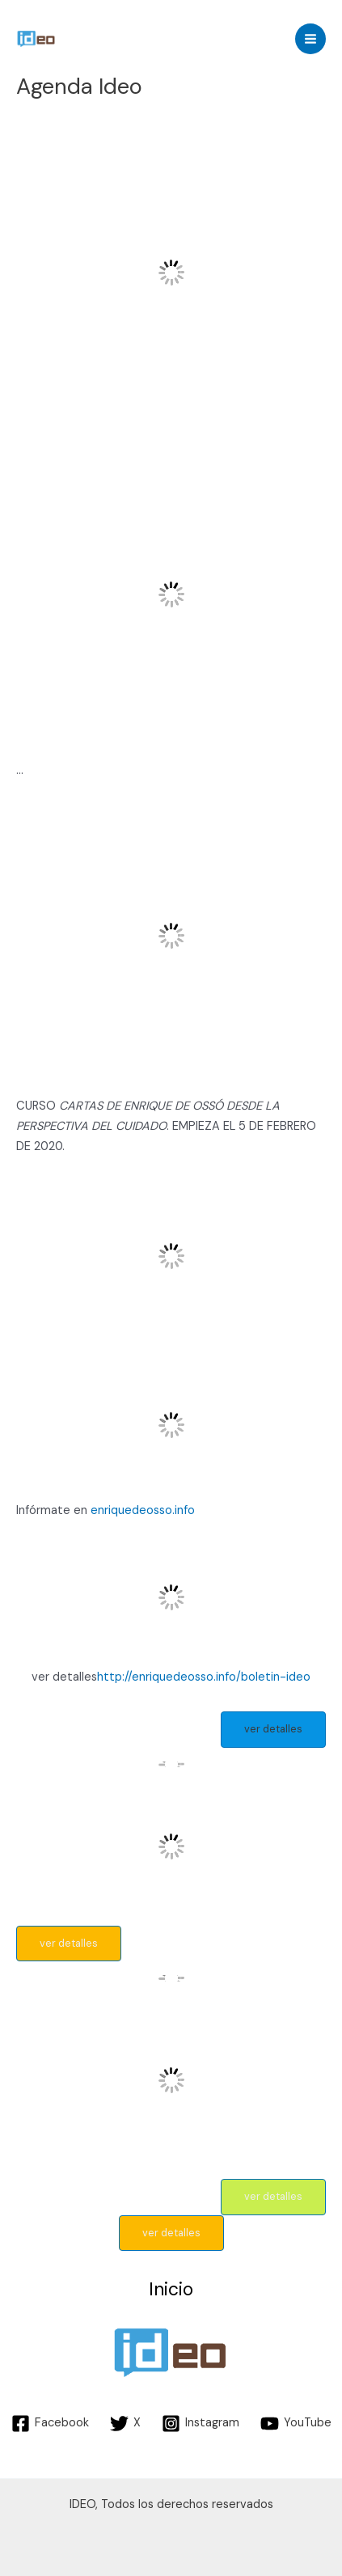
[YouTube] (295, 2423)
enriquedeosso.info (143, 1510)
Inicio (171, 2290)
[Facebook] (50, 2423)
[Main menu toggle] (310, 38)
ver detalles (273, 1729)
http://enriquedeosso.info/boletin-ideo (203, 1677)
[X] (125, 2423)
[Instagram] (200, 2423)
